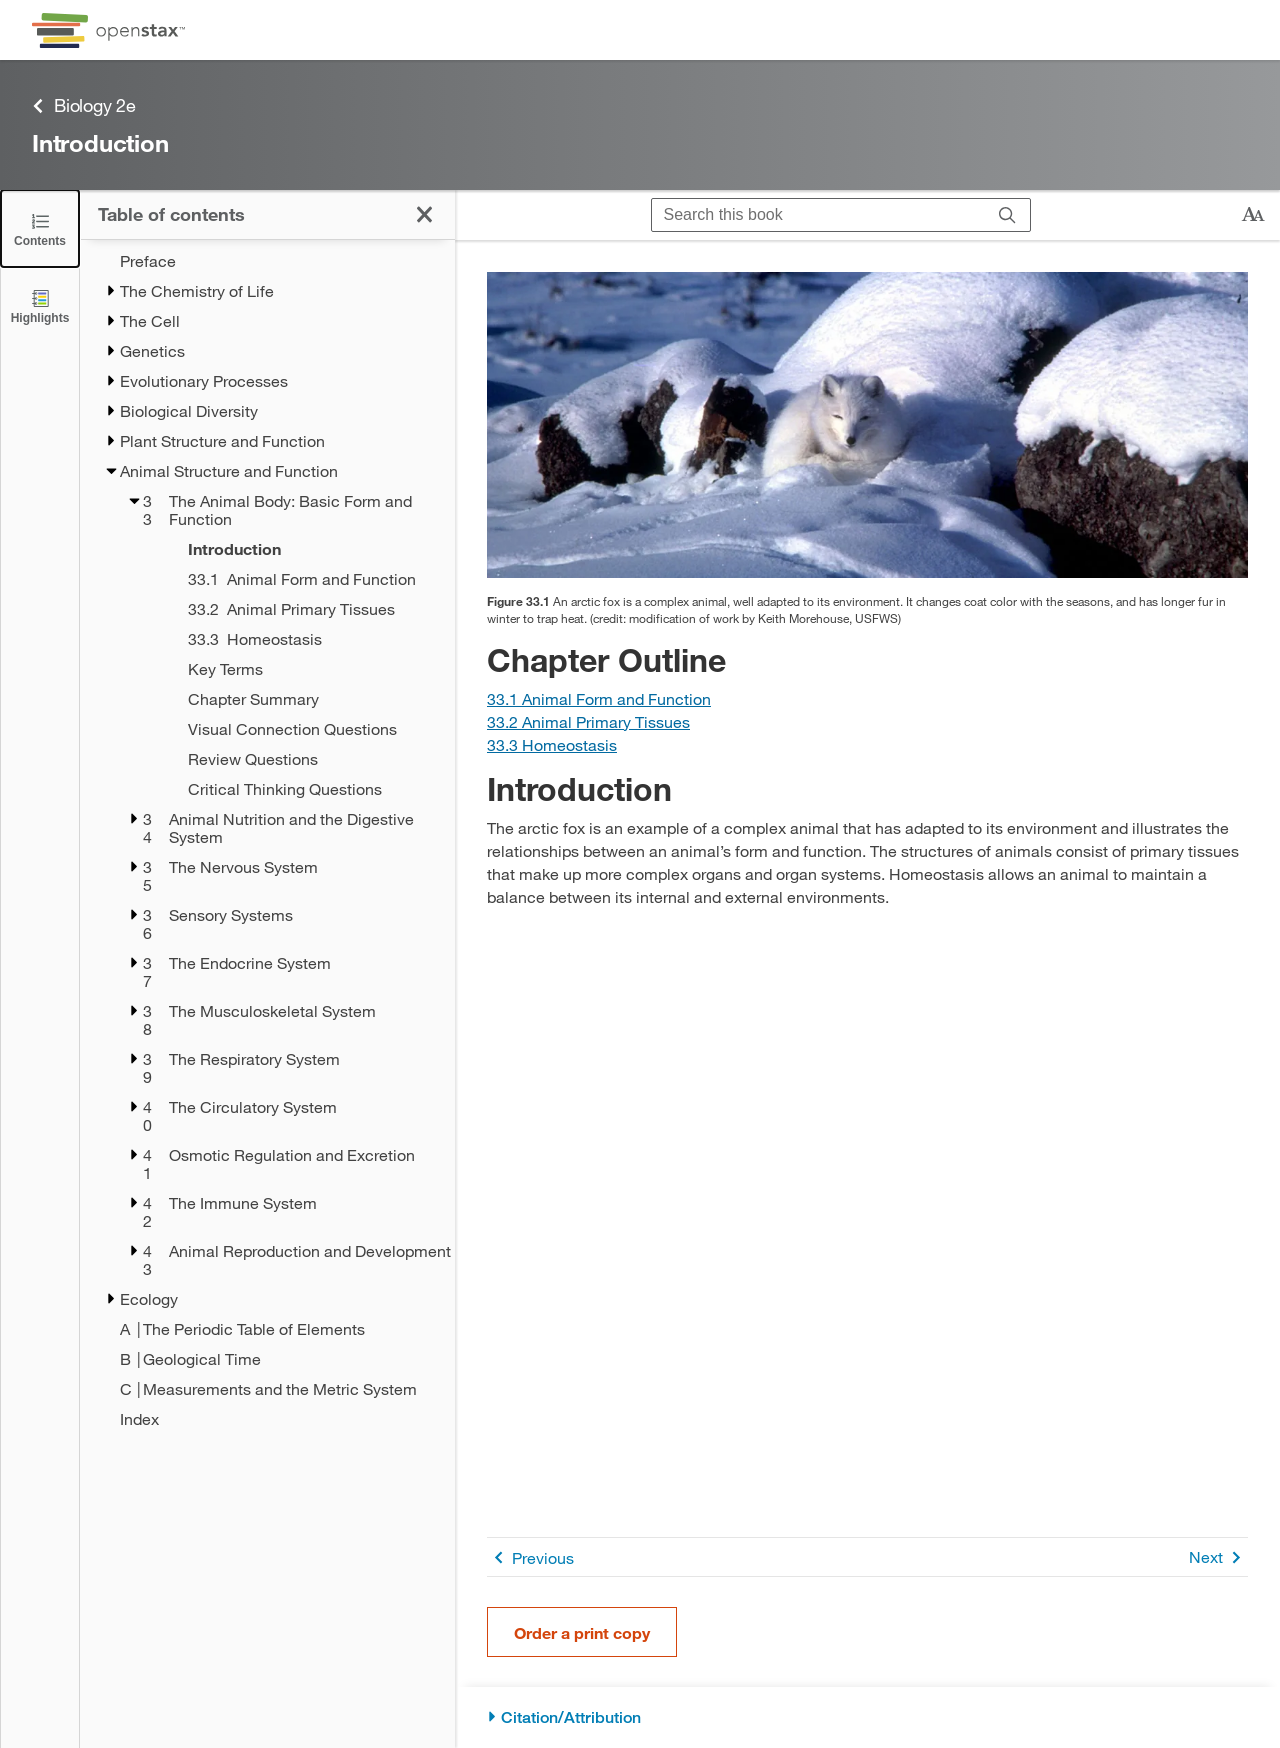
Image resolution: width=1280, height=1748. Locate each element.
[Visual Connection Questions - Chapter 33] (295, 729)
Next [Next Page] (1218, 1557)
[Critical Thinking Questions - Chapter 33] (295, 789)
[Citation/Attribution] (867, 1717)
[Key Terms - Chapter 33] (295, 669)
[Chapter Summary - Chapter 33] (295, 699)
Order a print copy (582, 1632)
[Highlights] (40, 305)
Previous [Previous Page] (530, 1557)
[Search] (1007, 215)
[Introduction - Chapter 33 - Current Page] (295, 549)
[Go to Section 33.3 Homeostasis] (552, 744)
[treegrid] (267, 840)
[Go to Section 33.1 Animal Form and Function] (599, 698)
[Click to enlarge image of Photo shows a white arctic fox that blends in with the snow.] (867, 425)
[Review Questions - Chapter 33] (295, 759)
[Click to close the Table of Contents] (40, 228)
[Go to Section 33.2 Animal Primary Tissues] (588, 721)
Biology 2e (84, 105)
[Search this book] (818, 215)
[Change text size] (1253, 215)
